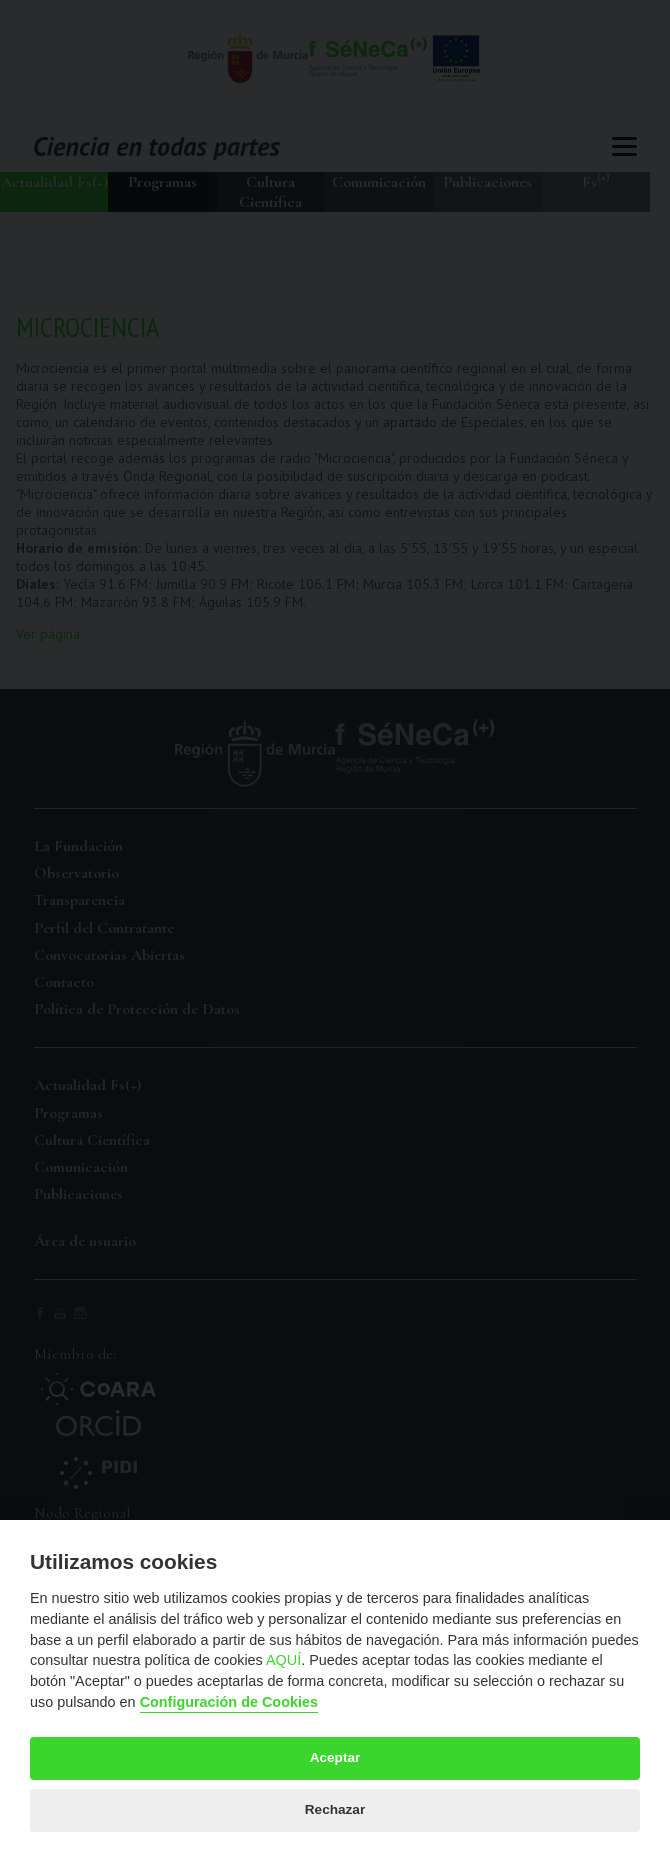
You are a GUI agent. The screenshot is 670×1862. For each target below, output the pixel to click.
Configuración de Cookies (229, 1702)
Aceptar (335, 1757)
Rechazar (335, 1809)
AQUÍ (283, 1660)
